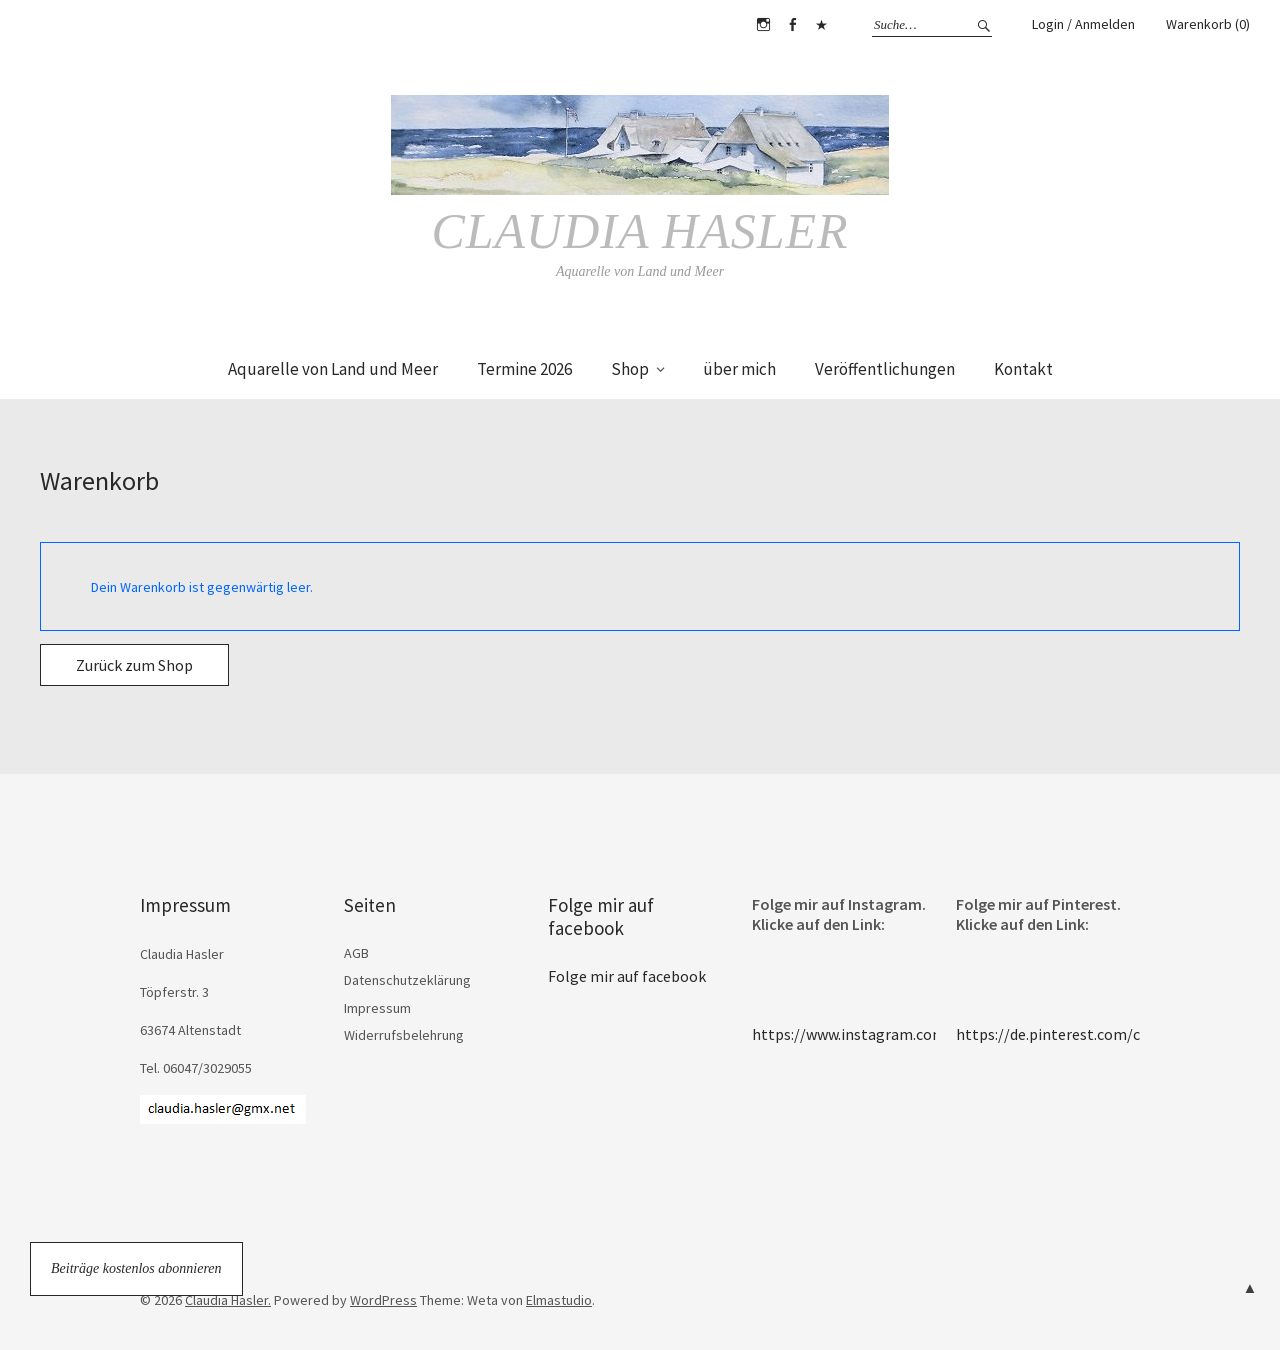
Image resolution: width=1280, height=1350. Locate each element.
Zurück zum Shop (134, 665)
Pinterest (821, 25)
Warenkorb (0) (1208, 24)
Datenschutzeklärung (407, 980)
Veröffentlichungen (885, 369)
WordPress (383, 1300)
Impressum (377, 1008)
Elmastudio (559, 1300)
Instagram (763, 25)
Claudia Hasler (639, 231)
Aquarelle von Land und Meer (333, 369)
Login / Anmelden (1083, 24)
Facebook (792, 25)
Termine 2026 (524, 369)
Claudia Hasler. (228, 1300)
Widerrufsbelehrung (404, 1035)
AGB (356, 953)
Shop (630, 369)
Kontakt (1023, 369)
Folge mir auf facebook (601, 916)
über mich (739, 369)
